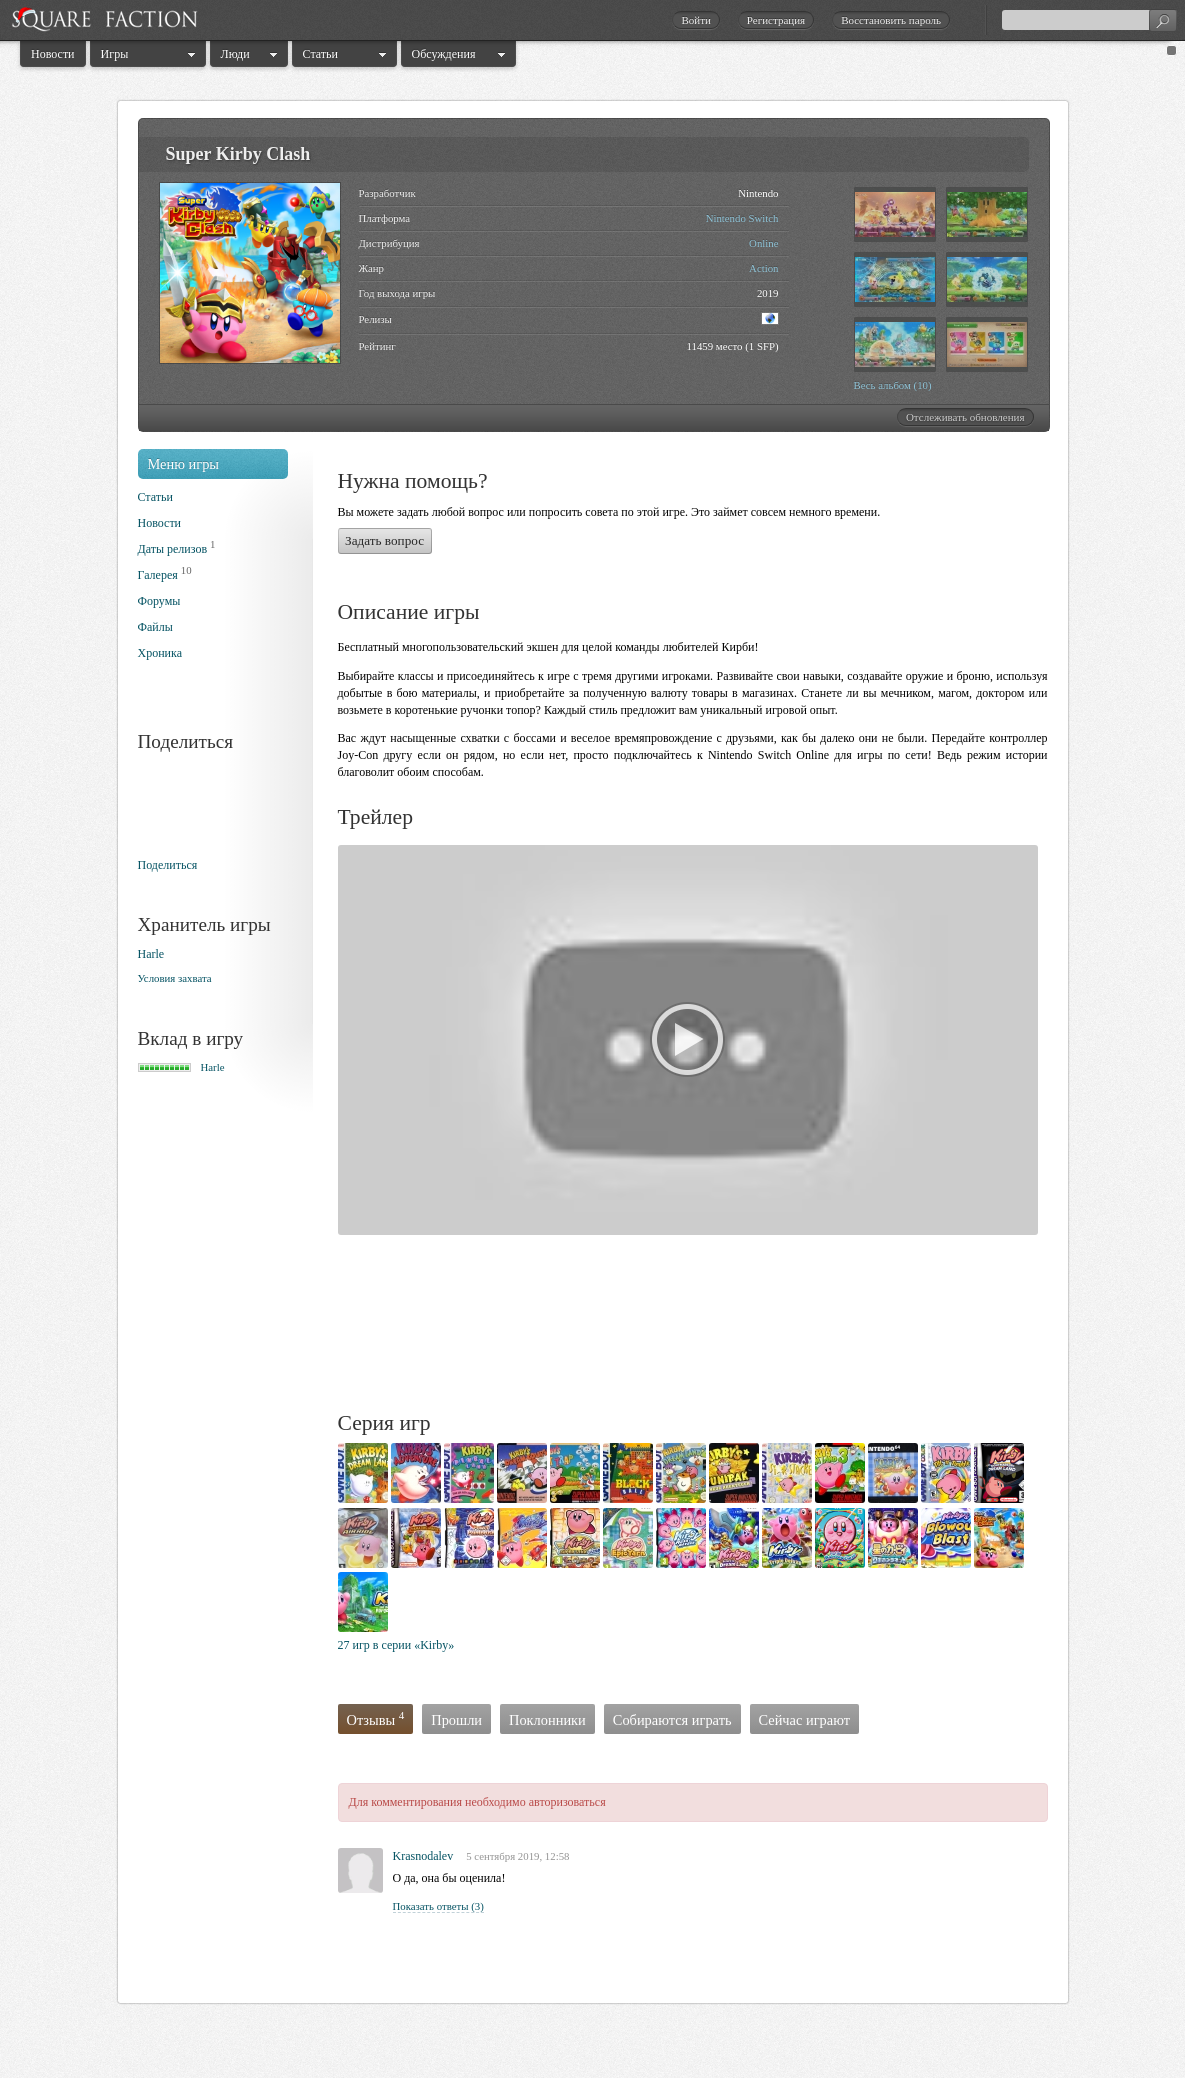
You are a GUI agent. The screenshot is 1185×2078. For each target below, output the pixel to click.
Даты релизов (173, 549)
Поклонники (547, 1720)
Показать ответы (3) (438, 1906)
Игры (115, 54)
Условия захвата (175, 978)
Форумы (159, 601)
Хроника (160, 653)
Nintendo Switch (742, 218)
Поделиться (168, 865)
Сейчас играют (805, 1720)
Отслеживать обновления (965, 417)
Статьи (320, 54)
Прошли (456, 1720)
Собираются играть (672, 1720)
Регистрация (776, 20)
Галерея (158, 575)
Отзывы (376, 1719)
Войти (695, 20)
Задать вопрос (384, 540)
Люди (235, 54)
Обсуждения (444, 54)
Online (763, 243)
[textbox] (1089, 20)
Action (763, 268)
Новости (53, 54)
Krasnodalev (423, 1856)
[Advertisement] (702, 1326)
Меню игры (184, 464)
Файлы (155, 627)
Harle (151, 954)
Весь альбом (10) (893, 385)
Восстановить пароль (891, 20)
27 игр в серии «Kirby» (396, 1645)
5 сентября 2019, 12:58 (517, 1856)
